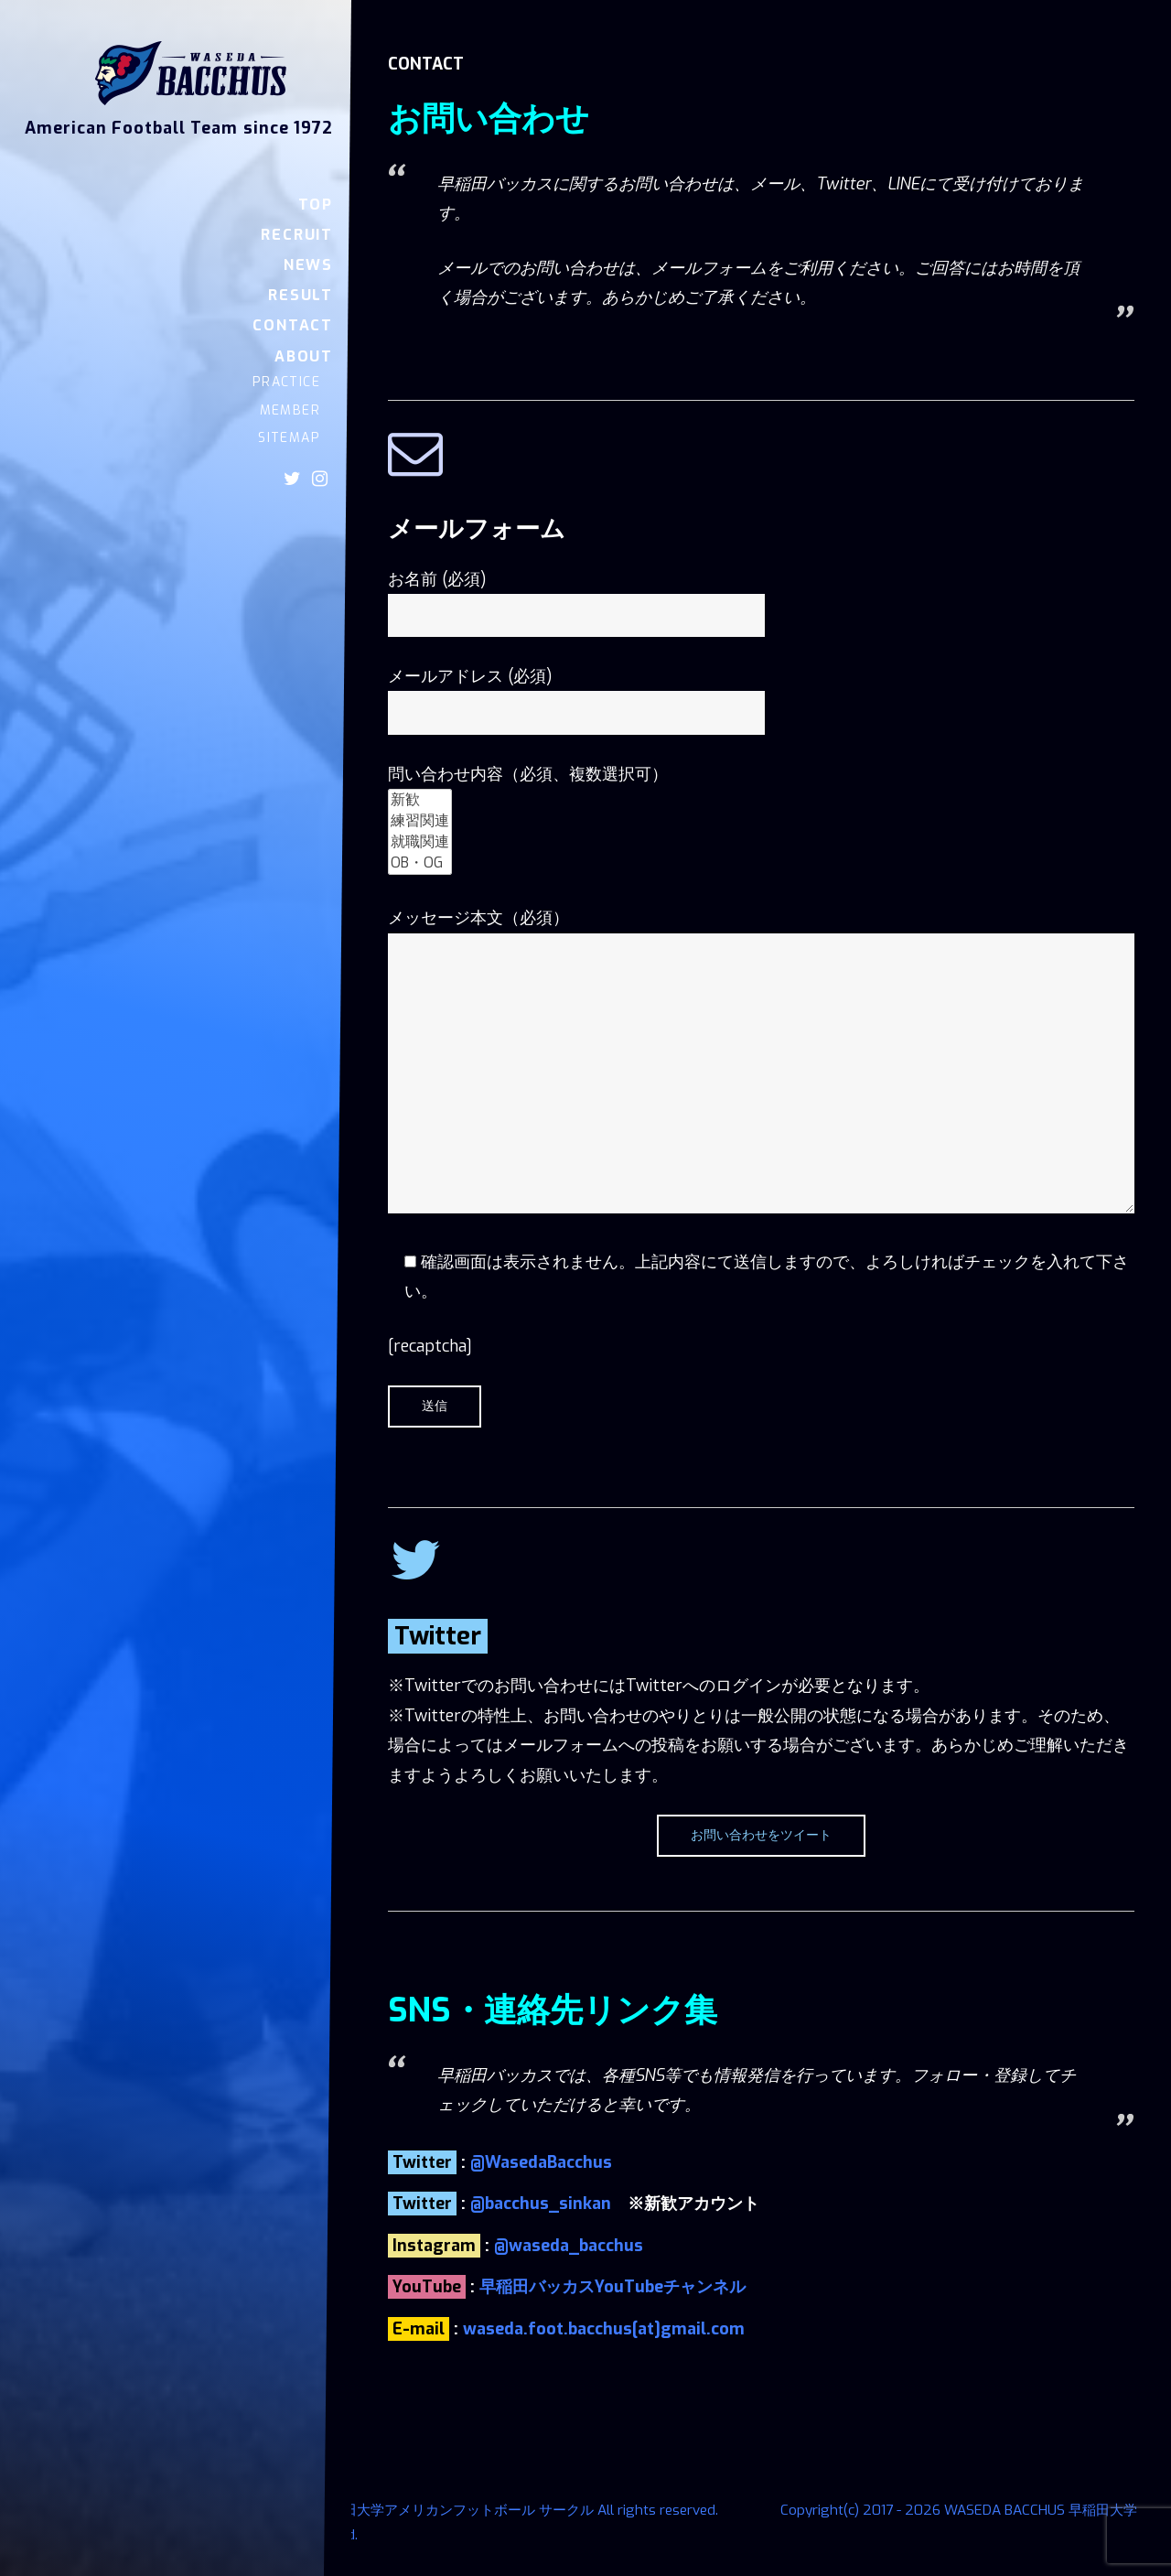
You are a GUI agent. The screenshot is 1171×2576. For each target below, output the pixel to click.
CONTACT (292, 325)
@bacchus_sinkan (540, 2204)
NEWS (308, 265)
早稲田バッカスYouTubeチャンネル (612, 2287)
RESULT (300, 295)
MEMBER (290, 410)
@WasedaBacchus (541, 2162)
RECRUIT (297, 234)
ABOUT (303, 356)
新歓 (420, 800)
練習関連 (420, 821)
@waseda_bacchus (568, 2246)
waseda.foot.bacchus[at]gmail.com (604, 2329)
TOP (315, 204)
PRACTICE (286, 382)
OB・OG (420, 863)
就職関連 (420, 842)
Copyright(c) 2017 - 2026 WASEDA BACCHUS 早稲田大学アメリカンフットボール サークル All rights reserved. (372, 2510)
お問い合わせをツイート (761, 1835)
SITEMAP (289, 438)
